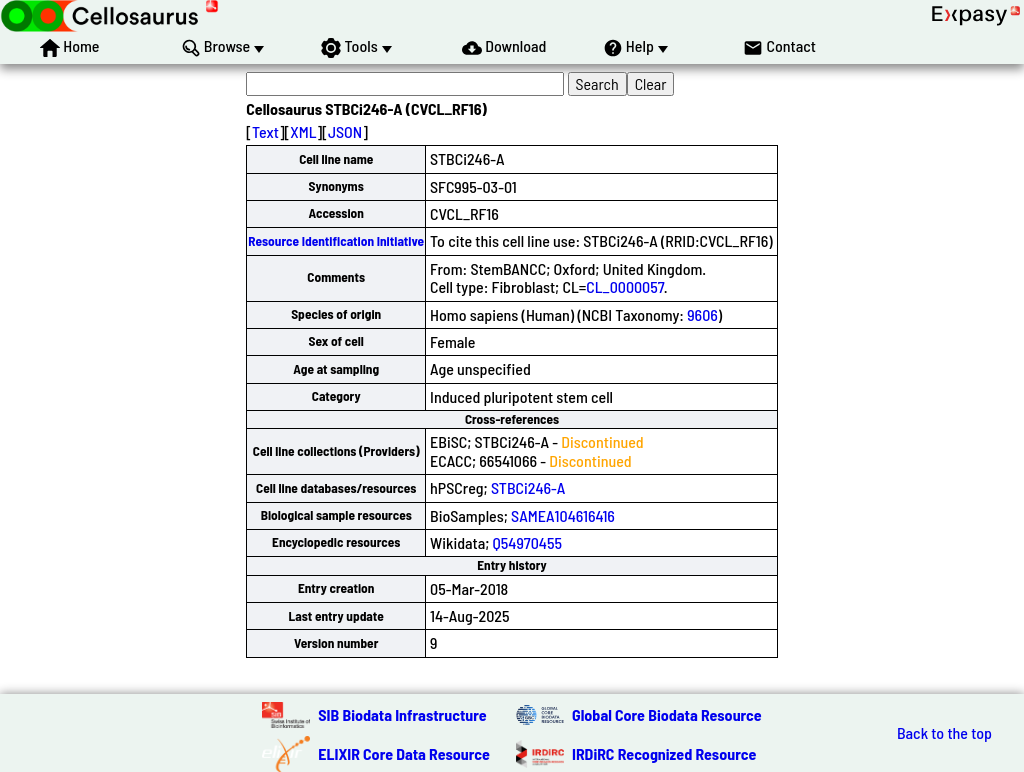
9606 (702, 314)
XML (303, 131)
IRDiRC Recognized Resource (664, 753)
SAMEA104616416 (563, 515)
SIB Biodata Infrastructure (402, 714)
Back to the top (944, 733)
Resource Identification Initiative (336, 241)
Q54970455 (527, 542)
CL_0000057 (625, 286)
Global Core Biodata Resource (667, 714)
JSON (345, 131)
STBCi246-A (528, 487)
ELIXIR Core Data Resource (404, 753)
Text (265, 131)
